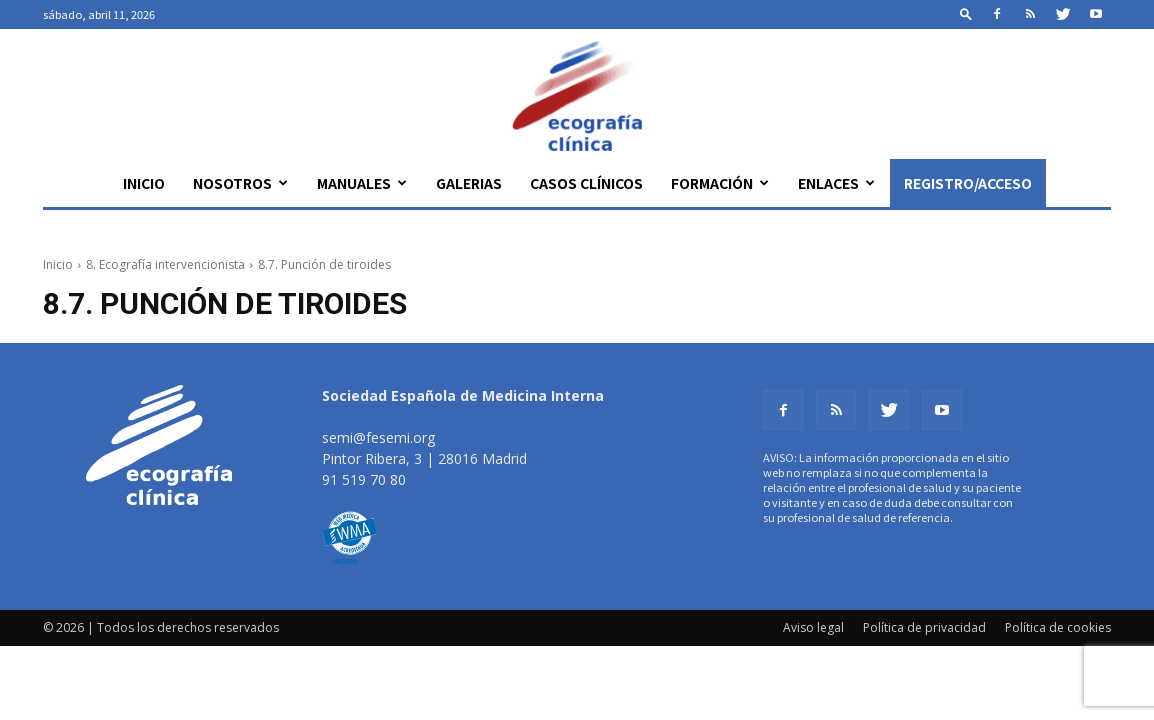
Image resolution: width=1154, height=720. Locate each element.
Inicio (144, 183)
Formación (720, 183)
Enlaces (836, 183)
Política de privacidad (924, 627)
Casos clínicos (586, 183)
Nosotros (240, 183)
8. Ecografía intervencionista (165, 264)
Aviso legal (813, 627)
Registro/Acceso (968, 183)
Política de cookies (1058, 627)
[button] (966, 13)
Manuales (362, 183)
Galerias (469, 183)
